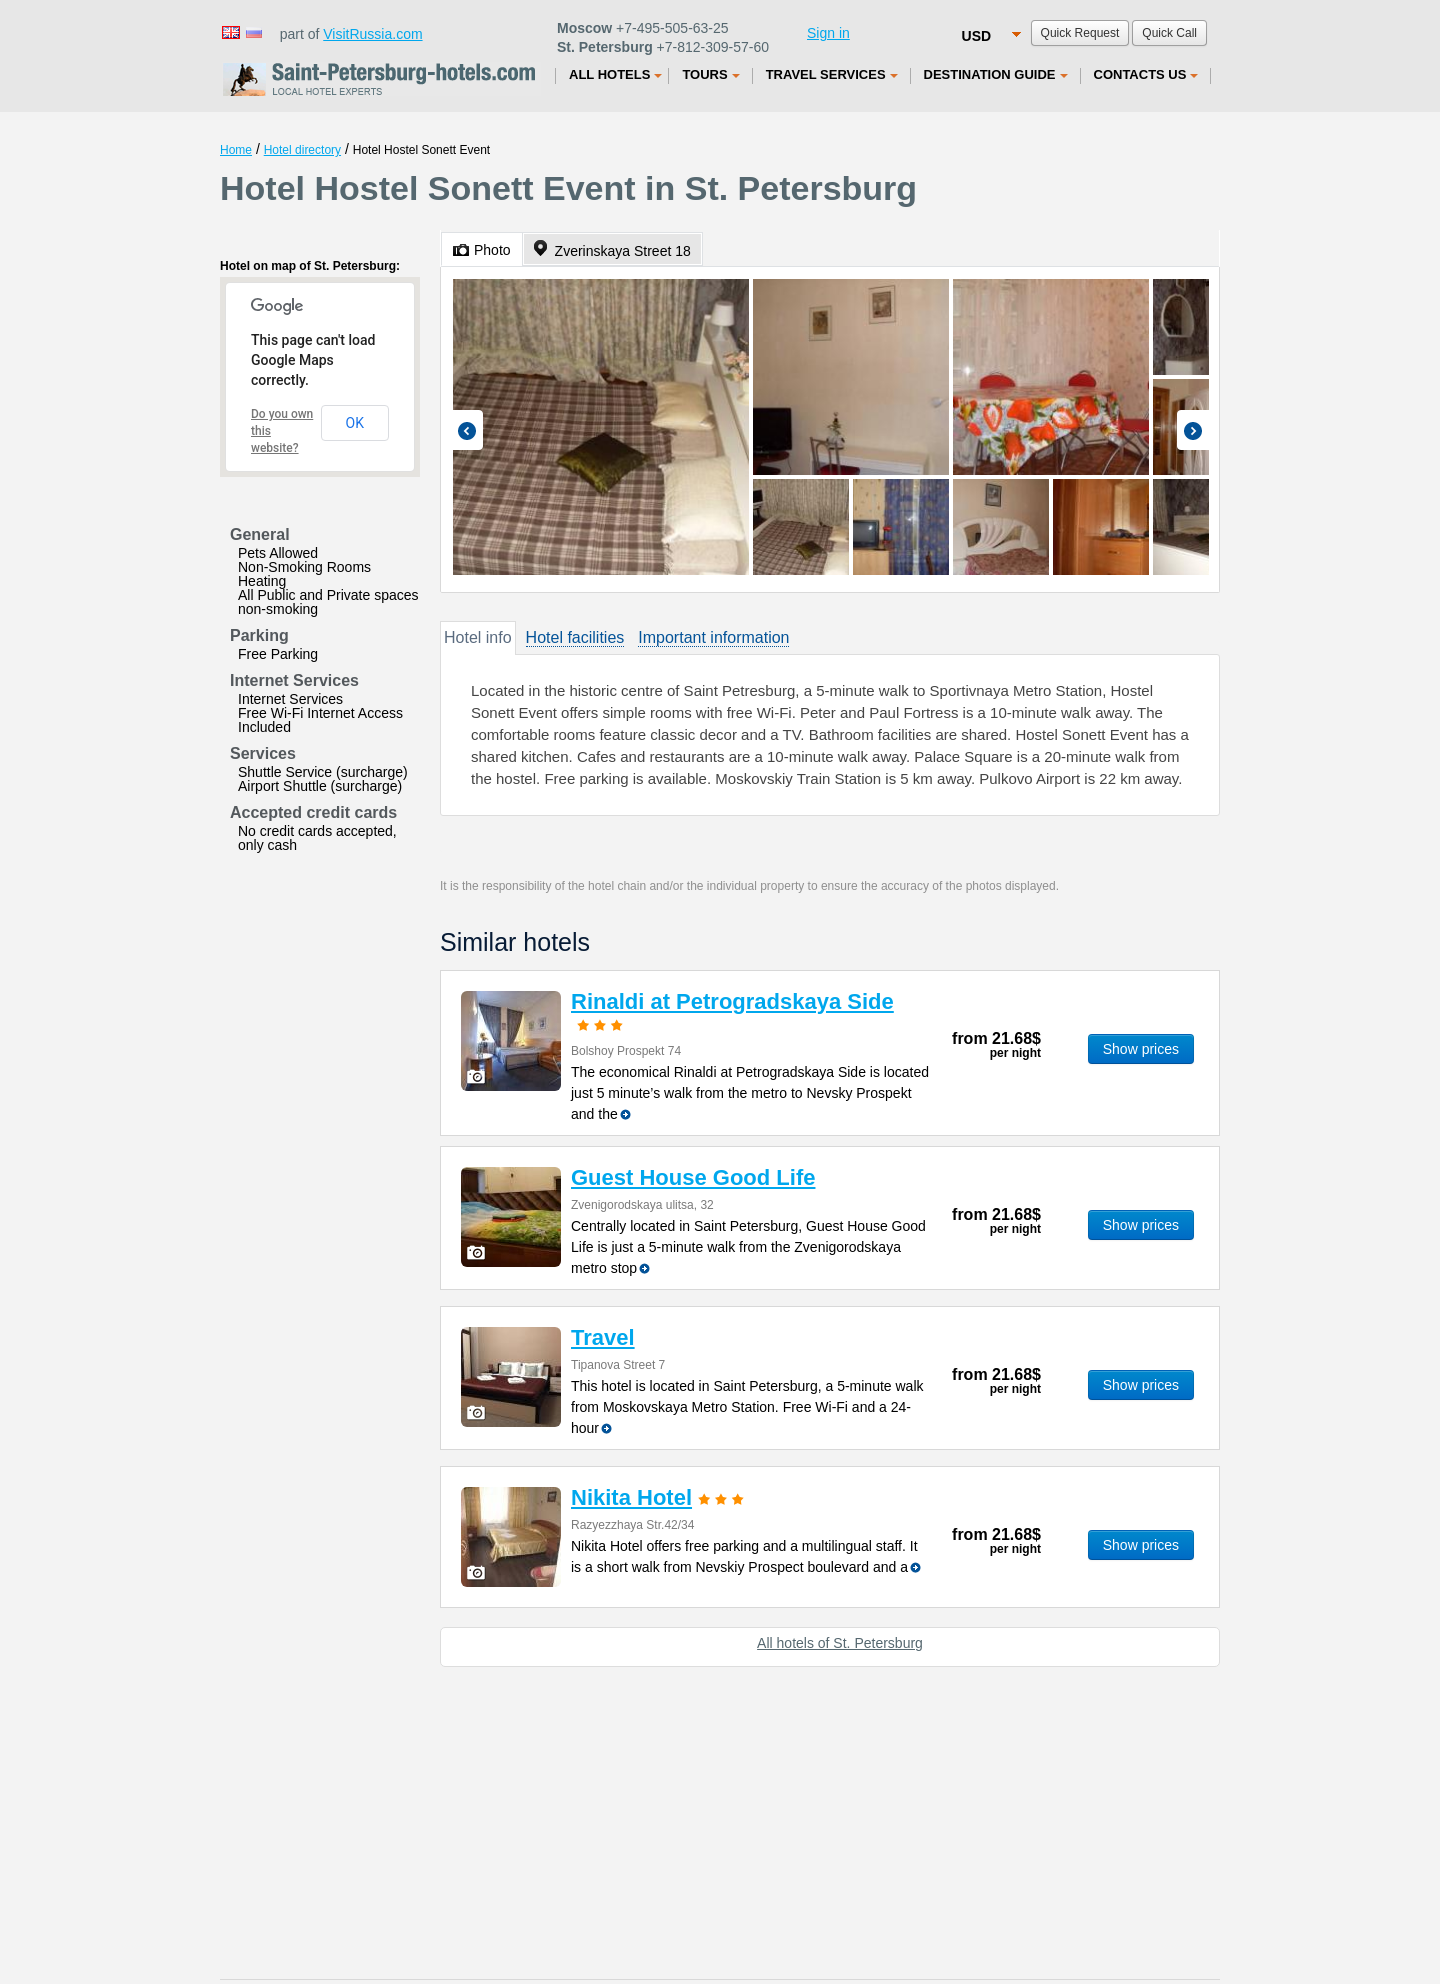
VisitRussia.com (372, 34)
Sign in (828, 33)
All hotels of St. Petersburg (840, 1643)
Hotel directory (302, 150)
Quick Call (1169, 33)
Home (236, 150)
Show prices (1141, 1049)
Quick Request (1080, 33)
